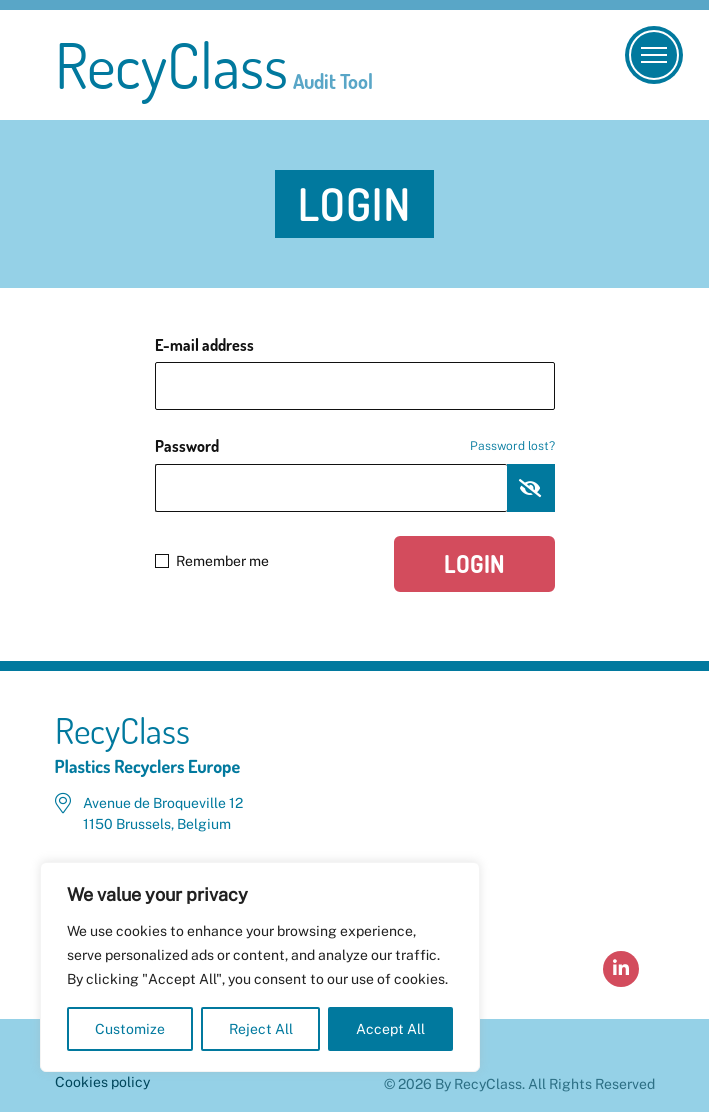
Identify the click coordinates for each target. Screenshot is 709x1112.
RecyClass (214, 65)
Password (355, 446)
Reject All (261, 1029)
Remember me (212, 561)
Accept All (390, 1029)
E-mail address (204, 345)
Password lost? (512, 446)
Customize (130, 1029)
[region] (260, 967)
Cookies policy (102, 1082)
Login (474, 563)
